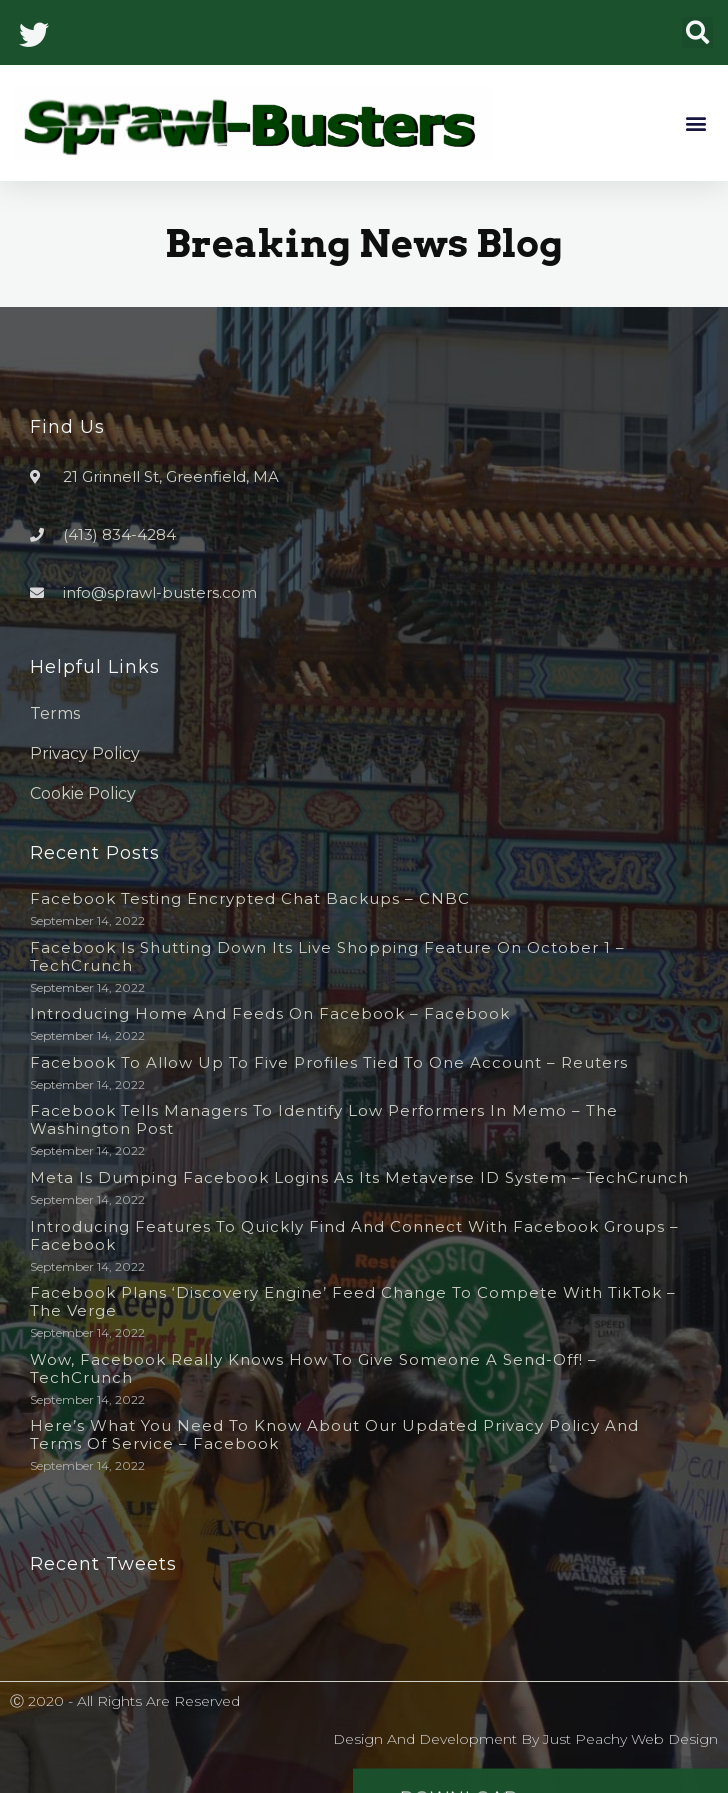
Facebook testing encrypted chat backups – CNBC (250, 898)
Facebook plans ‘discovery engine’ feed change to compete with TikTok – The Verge (353, 1301)
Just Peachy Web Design (630, 1739)
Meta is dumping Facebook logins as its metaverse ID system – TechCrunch (359, 1177)
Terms (55, 713)
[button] (697, 32)
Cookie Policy (83, 793)
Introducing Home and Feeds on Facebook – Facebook (270, 1013)
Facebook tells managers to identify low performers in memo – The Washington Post (324, 1119)
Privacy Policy (85, 753)
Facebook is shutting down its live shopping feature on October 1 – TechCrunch (327, 956)
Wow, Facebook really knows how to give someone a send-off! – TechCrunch (313, 1368)
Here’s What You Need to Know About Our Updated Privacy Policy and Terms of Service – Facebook (334, 1434)
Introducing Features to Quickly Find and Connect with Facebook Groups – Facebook (354, 1235)
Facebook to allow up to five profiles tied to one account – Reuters (329, 1062)
